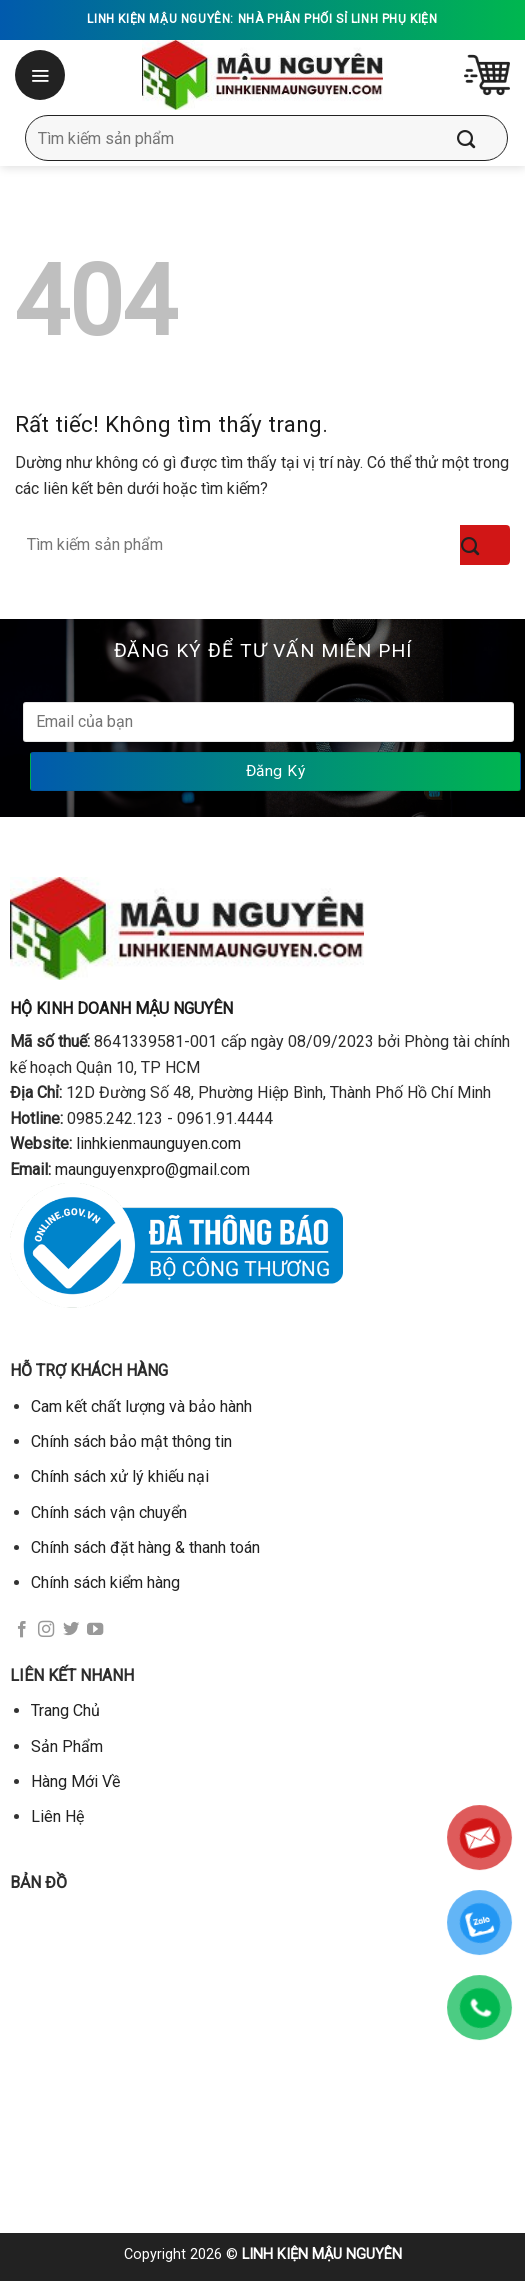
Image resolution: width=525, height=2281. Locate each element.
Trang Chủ (65, 1710)
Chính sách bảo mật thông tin (131, 1441)
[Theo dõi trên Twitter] (71, 1630)
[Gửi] (481, 138)
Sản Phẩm (67, 1746)
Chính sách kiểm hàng (105, 1582)
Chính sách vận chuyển (109, 1512)
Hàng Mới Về (75, 1781)
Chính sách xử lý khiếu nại (120, 1476)
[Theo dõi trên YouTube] (95, 1630)
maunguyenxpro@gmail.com (152, 1169)
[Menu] (42, 75)
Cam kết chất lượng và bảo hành (141, 1406)
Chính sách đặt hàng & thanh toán (145, 1547)
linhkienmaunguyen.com (158, 1143)
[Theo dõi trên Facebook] (22, 1630)
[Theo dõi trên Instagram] (46, 1630)
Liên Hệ (57, 1816)
